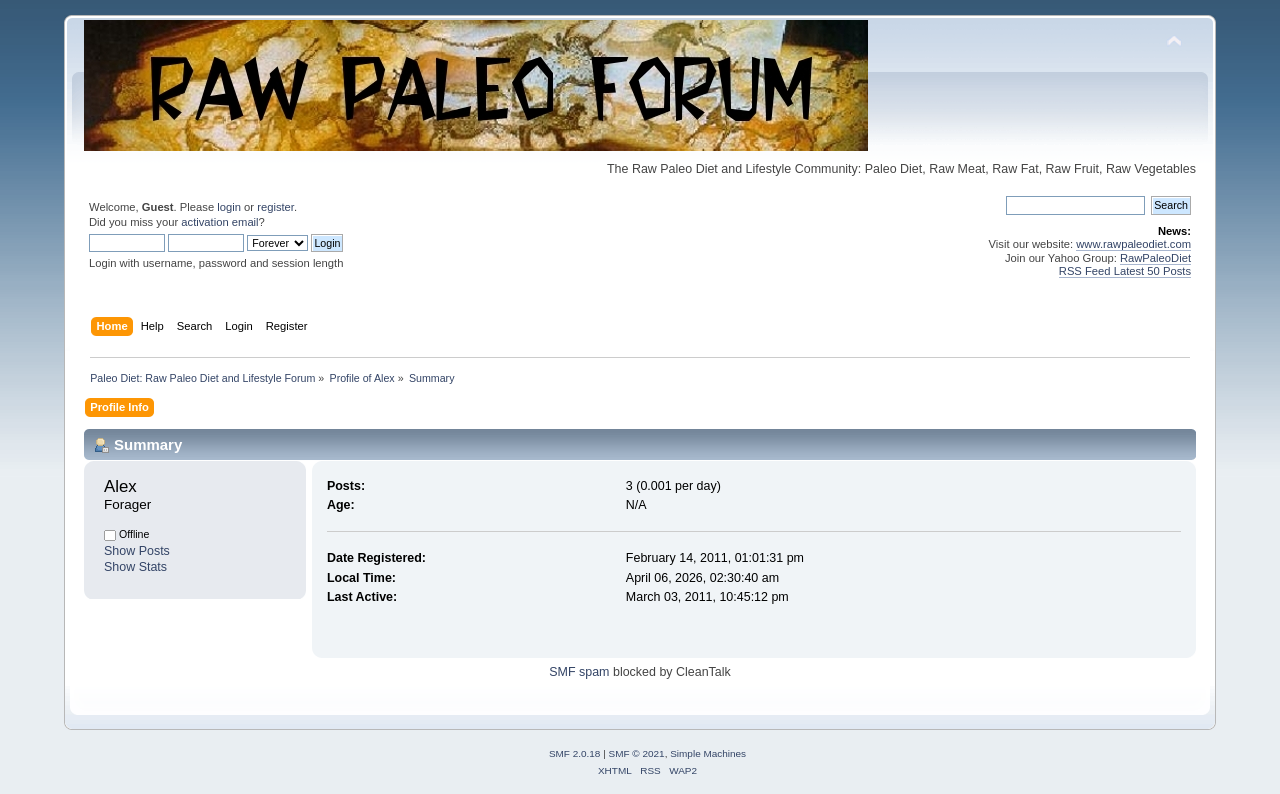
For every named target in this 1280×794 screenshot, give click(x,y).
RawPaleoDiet (1155, 258)
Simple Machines (708, 753)
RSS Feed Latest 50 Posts (1125, 271)
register (275, 207)
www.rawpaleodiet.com (1133, 244)
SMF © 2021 (637, 753)
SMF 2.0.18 (575, 753)
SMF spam (579, 672)
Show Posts (137, 551)
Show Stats (135, 567)
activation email (219, 222)
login (229, 207)
